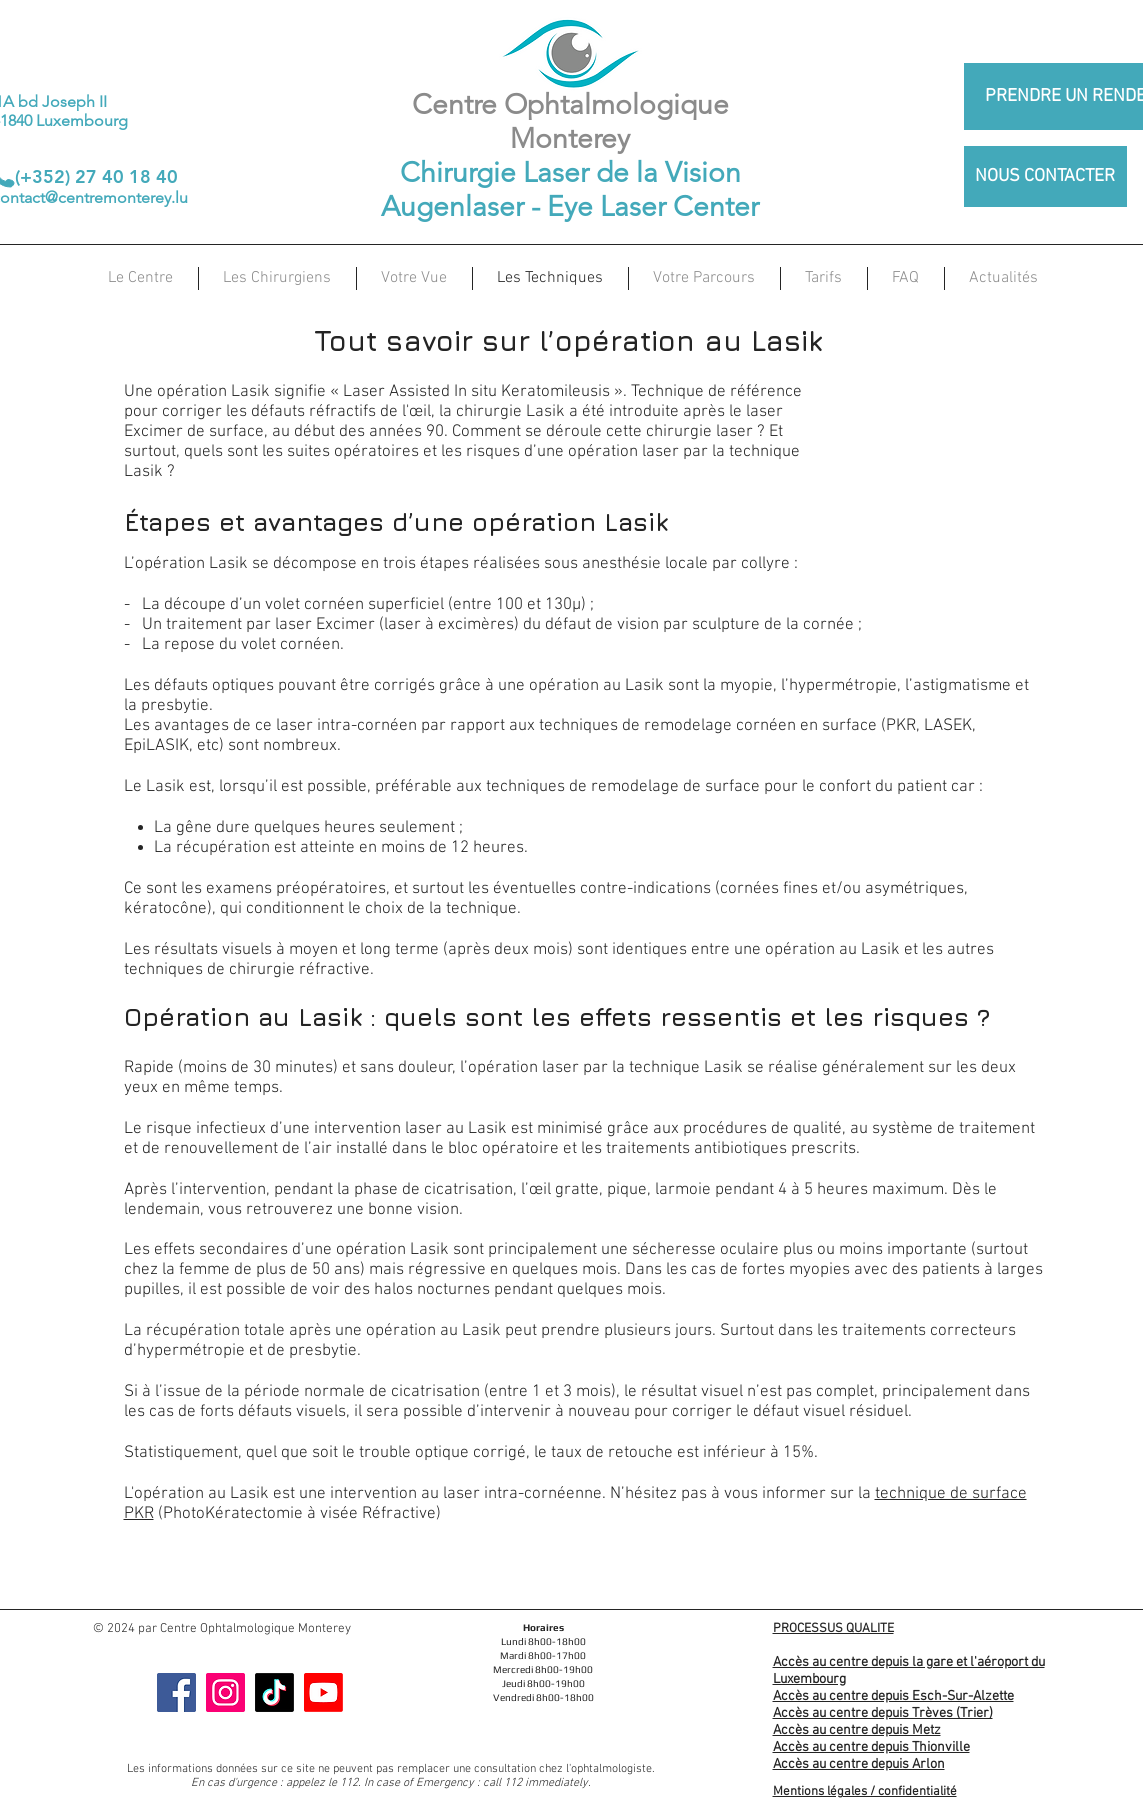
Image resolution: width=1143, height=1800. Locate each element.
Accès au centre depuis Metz (857, 1730)
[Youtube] (323, 1692)
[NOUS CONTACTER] (1045, 176)
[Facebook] (176, 1692)
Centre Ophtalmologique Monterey (570, 121)
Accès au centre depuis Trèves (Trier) (883, 1713)
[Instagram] (225, 1692)
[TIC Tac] (274, 1692)
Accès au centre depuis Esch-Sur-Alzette (893, 1696)
